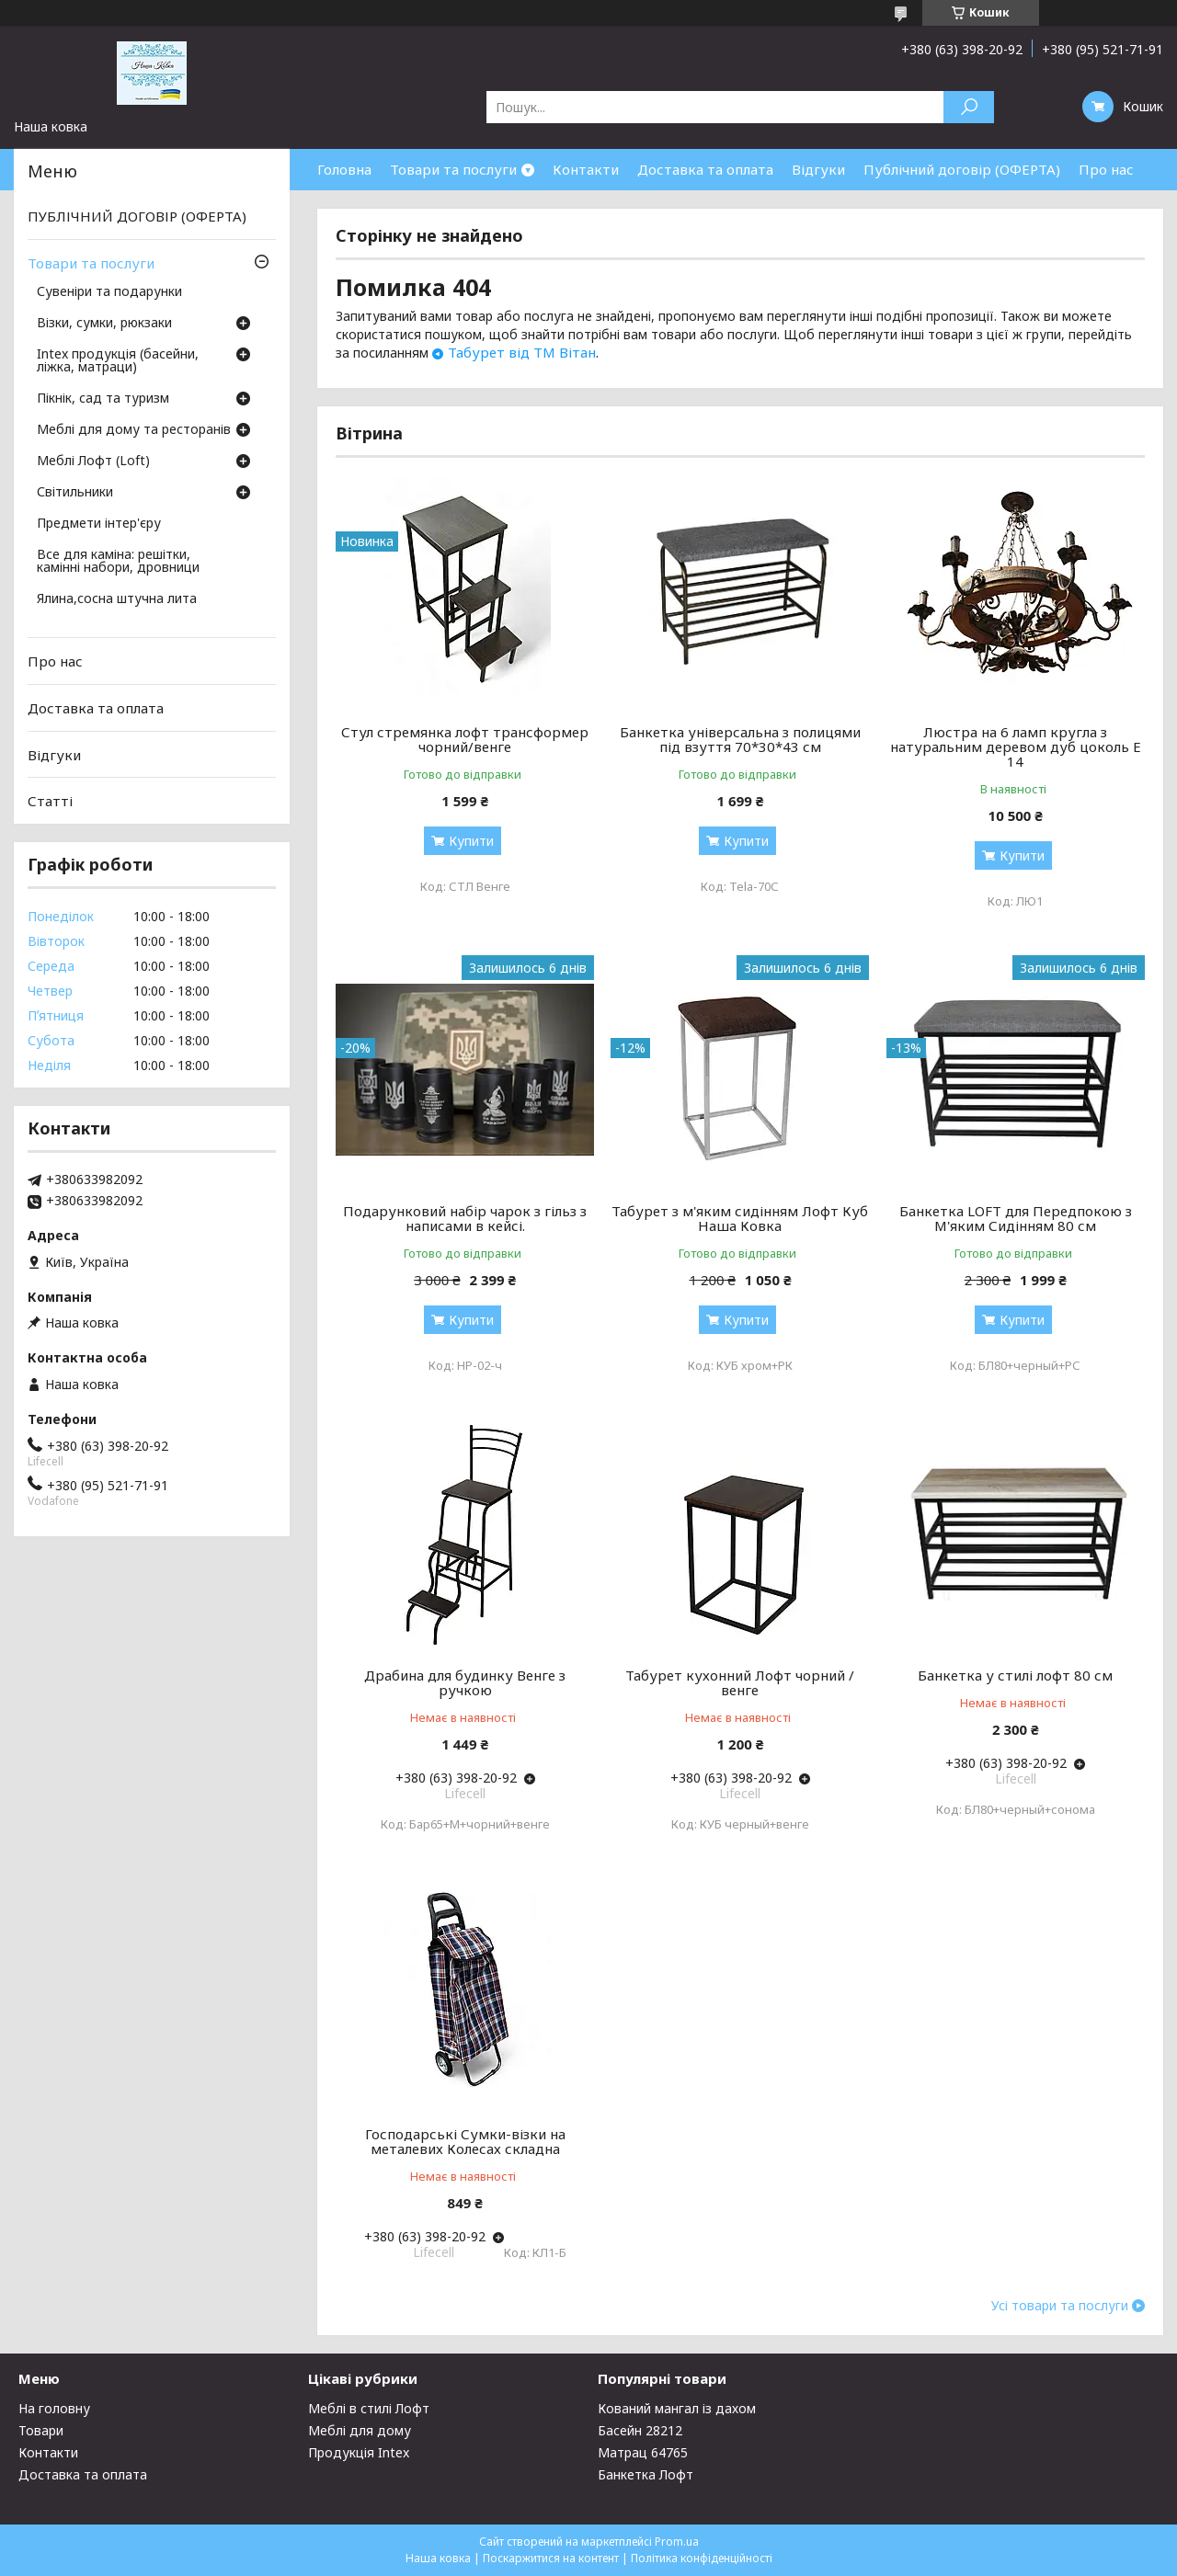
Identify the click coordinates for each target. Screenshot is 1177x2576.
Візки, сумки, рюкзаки (104, 323)
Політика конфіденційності (701, 2558)
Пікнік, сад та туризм (103, 399)
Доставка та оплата (705, 169)
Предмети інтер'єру (99, 524)
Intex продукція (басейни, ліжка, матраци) (118, 361)
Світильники (75, 492)
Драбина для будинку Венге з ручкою (465, 1682)
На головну (54, 2408)
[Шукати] (968, 107)
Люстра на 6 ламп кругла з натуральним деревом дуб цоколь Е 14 (1015, 746)
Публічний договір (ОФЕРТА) (961, 169)
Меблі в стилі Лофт (368, 2408)
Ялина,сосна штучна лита (117, 599)
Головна (344, 169)
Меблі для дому (359, 2430)
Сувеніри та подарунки (109, 292)
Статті (50, 801)
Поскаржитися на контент (551, 2558)
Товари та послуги (453, 169)
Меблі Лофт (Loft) (93, 461)
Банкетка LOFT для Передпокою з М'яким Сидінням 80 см (1015, 1218)
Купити (471, 840)
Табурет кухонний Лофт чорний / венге (739, 1682)
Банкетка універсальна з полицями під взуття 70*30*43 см (740, 739)
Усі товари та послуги (1059, 2305)
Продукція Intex (358, 2452)
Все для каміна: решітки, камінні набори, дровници (118, 562)
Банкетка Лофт (645, 2474)
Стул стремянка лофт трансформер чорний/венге (464, 739)
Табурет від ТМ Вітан (522, 352)
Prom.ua (677, 2541)
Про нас (1106, 169)
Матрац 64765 (643, 2452)
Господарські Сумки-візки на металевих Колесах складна (465, 2141)
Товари (40, 2430)
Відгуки (818, 169)
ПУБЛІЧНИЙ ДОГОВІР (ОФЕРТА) (137, 216)
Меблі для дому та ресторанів (134, 430)
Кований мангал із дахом (677, 2408)
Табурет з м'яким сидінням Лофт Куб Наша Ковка (739, 1218)
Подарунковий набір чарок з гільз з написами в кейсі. (465, 1218)
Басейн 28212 (640, 2430)
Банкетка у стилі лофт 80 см (1015, 1675)
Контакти (586, 169)
